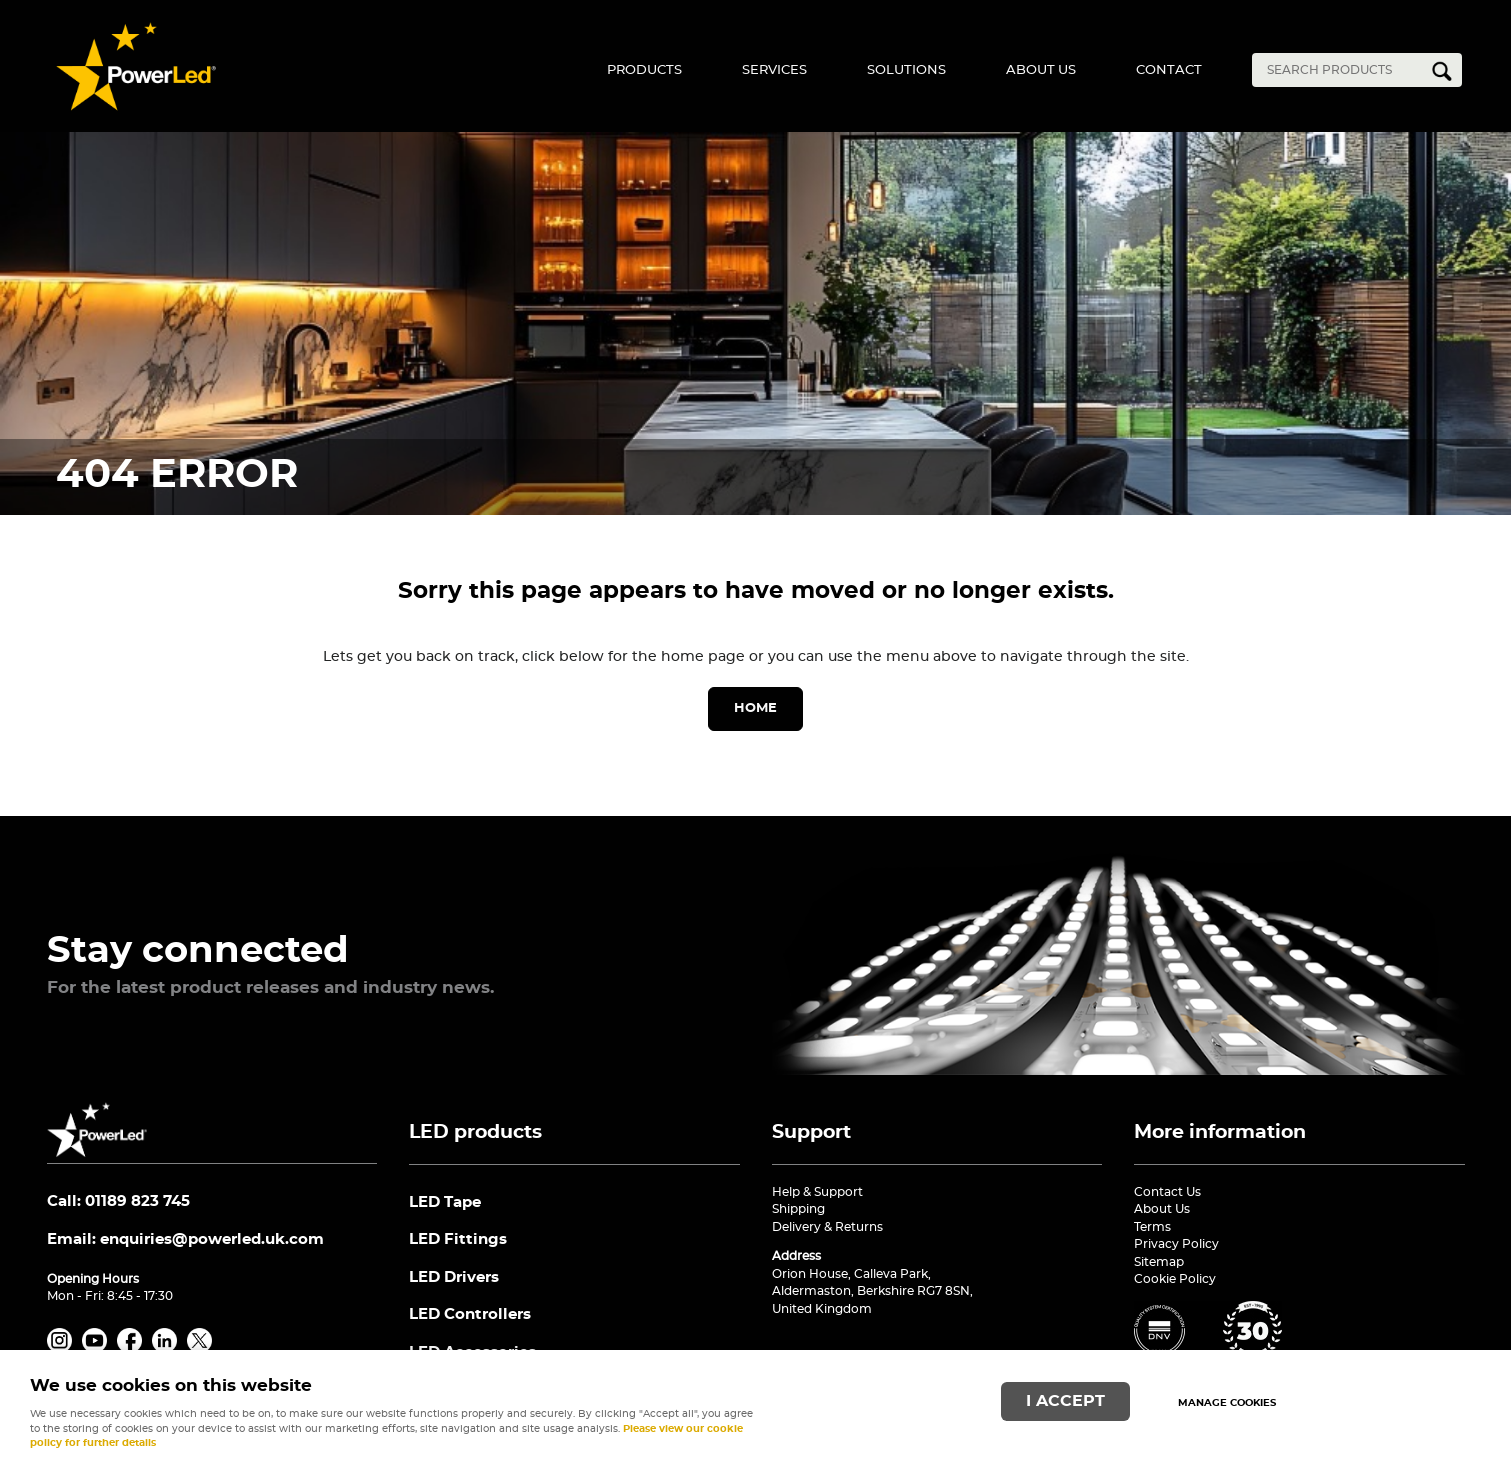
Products (644, 70)
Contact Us (1167, 1192)
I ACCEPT (1065, 1401)
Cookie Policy (1175, 1279)
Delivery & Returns (827, 1227)
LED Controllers (470, 1314)
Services (774, 70)
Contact (1169, 70)
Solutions (906, 70)
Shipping (798, 1209)
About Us (1041, 70)
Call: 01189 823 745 (118, 1201)
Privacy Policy (1176, 1244)
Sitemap (1159, 1262)
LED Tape (445, 1202)
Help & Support (817, 1192)
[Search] (1342, 70)
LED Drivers (454, 1277)
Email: (185, 1239)
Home (755, 708)
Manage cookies (1227, 1403)
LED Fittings (458, 1239)
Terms (1152, 1227)
